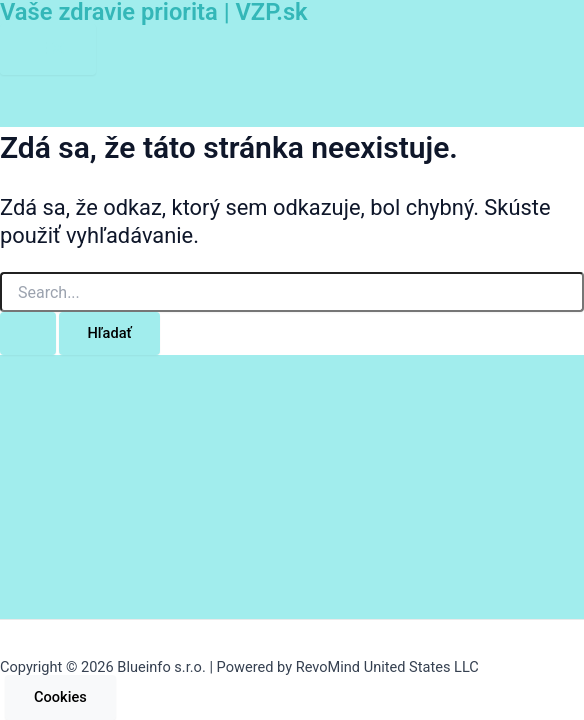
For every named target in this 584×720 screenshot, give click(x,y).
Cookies (60, 697)
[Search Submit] (28, 333)
